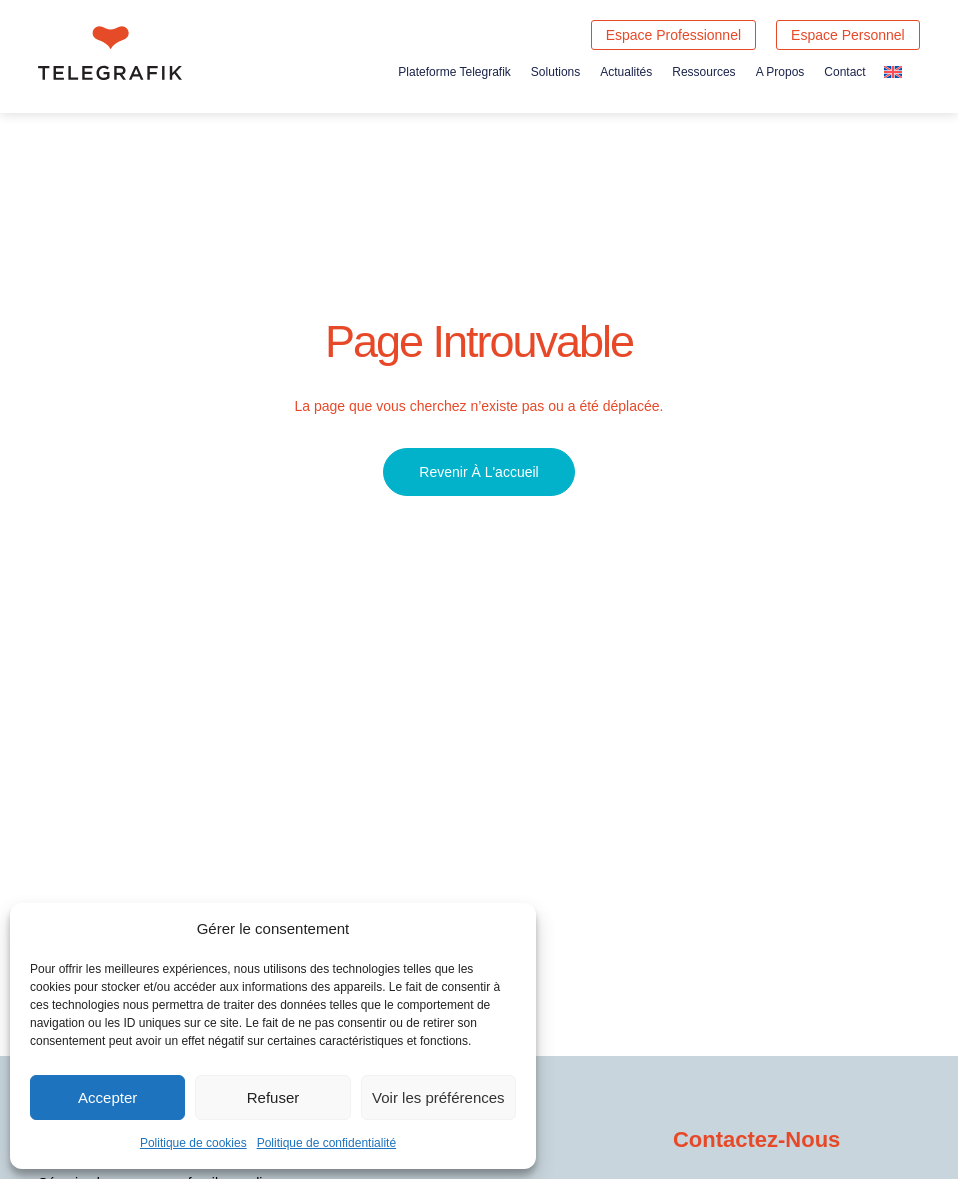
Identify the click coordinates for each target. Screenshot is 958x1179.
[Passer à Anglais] (893, 71)
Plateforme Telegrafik (454, 72)
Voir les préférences (438, 1097)
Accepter (107, 1097)
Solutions (555, 72)
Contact (844, 72)
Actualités (626, 72)
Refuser (273, 1097)
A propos (780, 72)
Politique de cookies (193, 1143)
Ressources (703, 72)
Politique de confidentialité (326, 1143)
